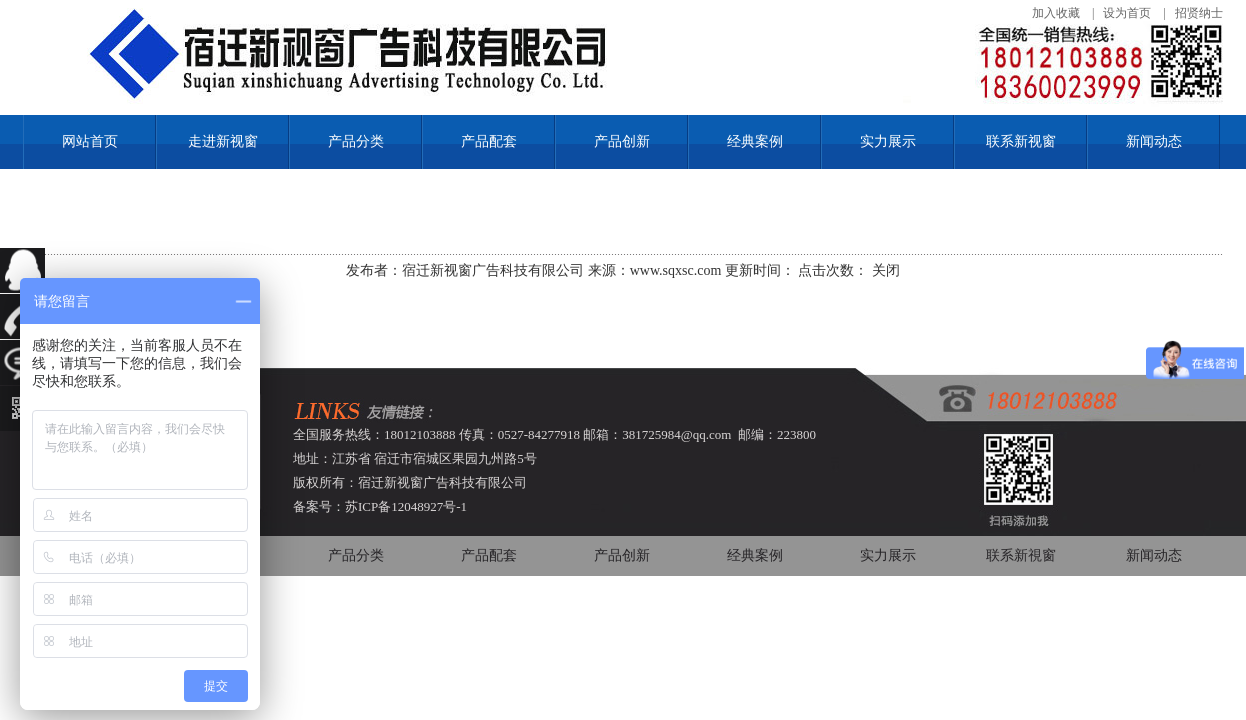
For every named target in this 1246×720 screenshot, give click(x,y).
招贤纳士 (1199, 13)
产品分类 (356, 141)
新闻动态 (1154, 141)
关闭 (886, 270)
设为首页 (1127, 13)
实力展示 (888, 141)
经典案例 (755, 141)
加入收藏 (1056, 13)
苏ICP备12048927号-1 (406, 506)
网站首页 (90, 141)
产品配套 (489, 141)
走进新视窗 (223, 141)
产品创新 (622, 141)
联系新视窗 (1021, 141)
